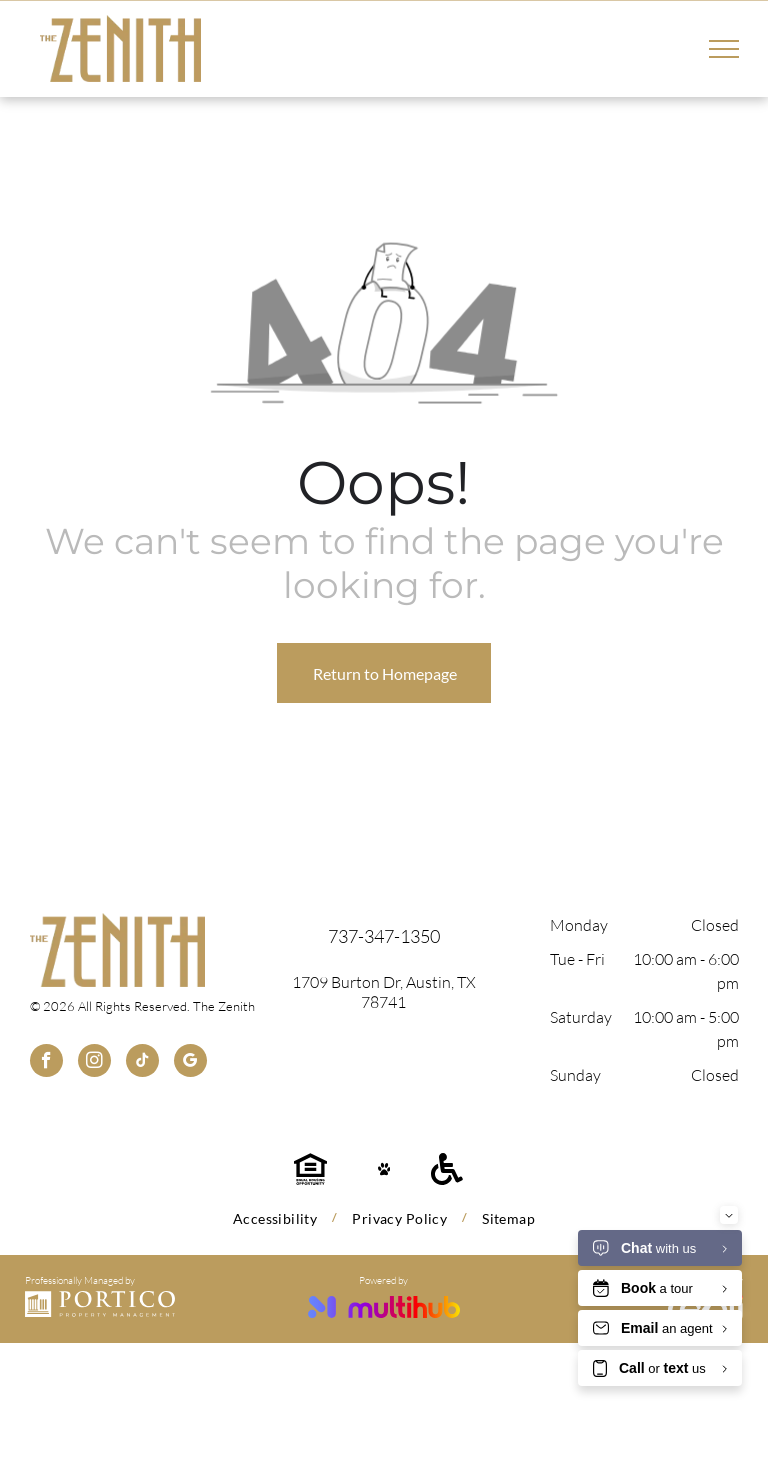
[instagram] (94, 1063)
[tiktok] (142, 1063)
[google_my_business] (190, 1063)
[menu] (724, 49)
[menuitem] (277, 1218)
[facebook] (46, 1063)
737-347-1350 (384, 936)
